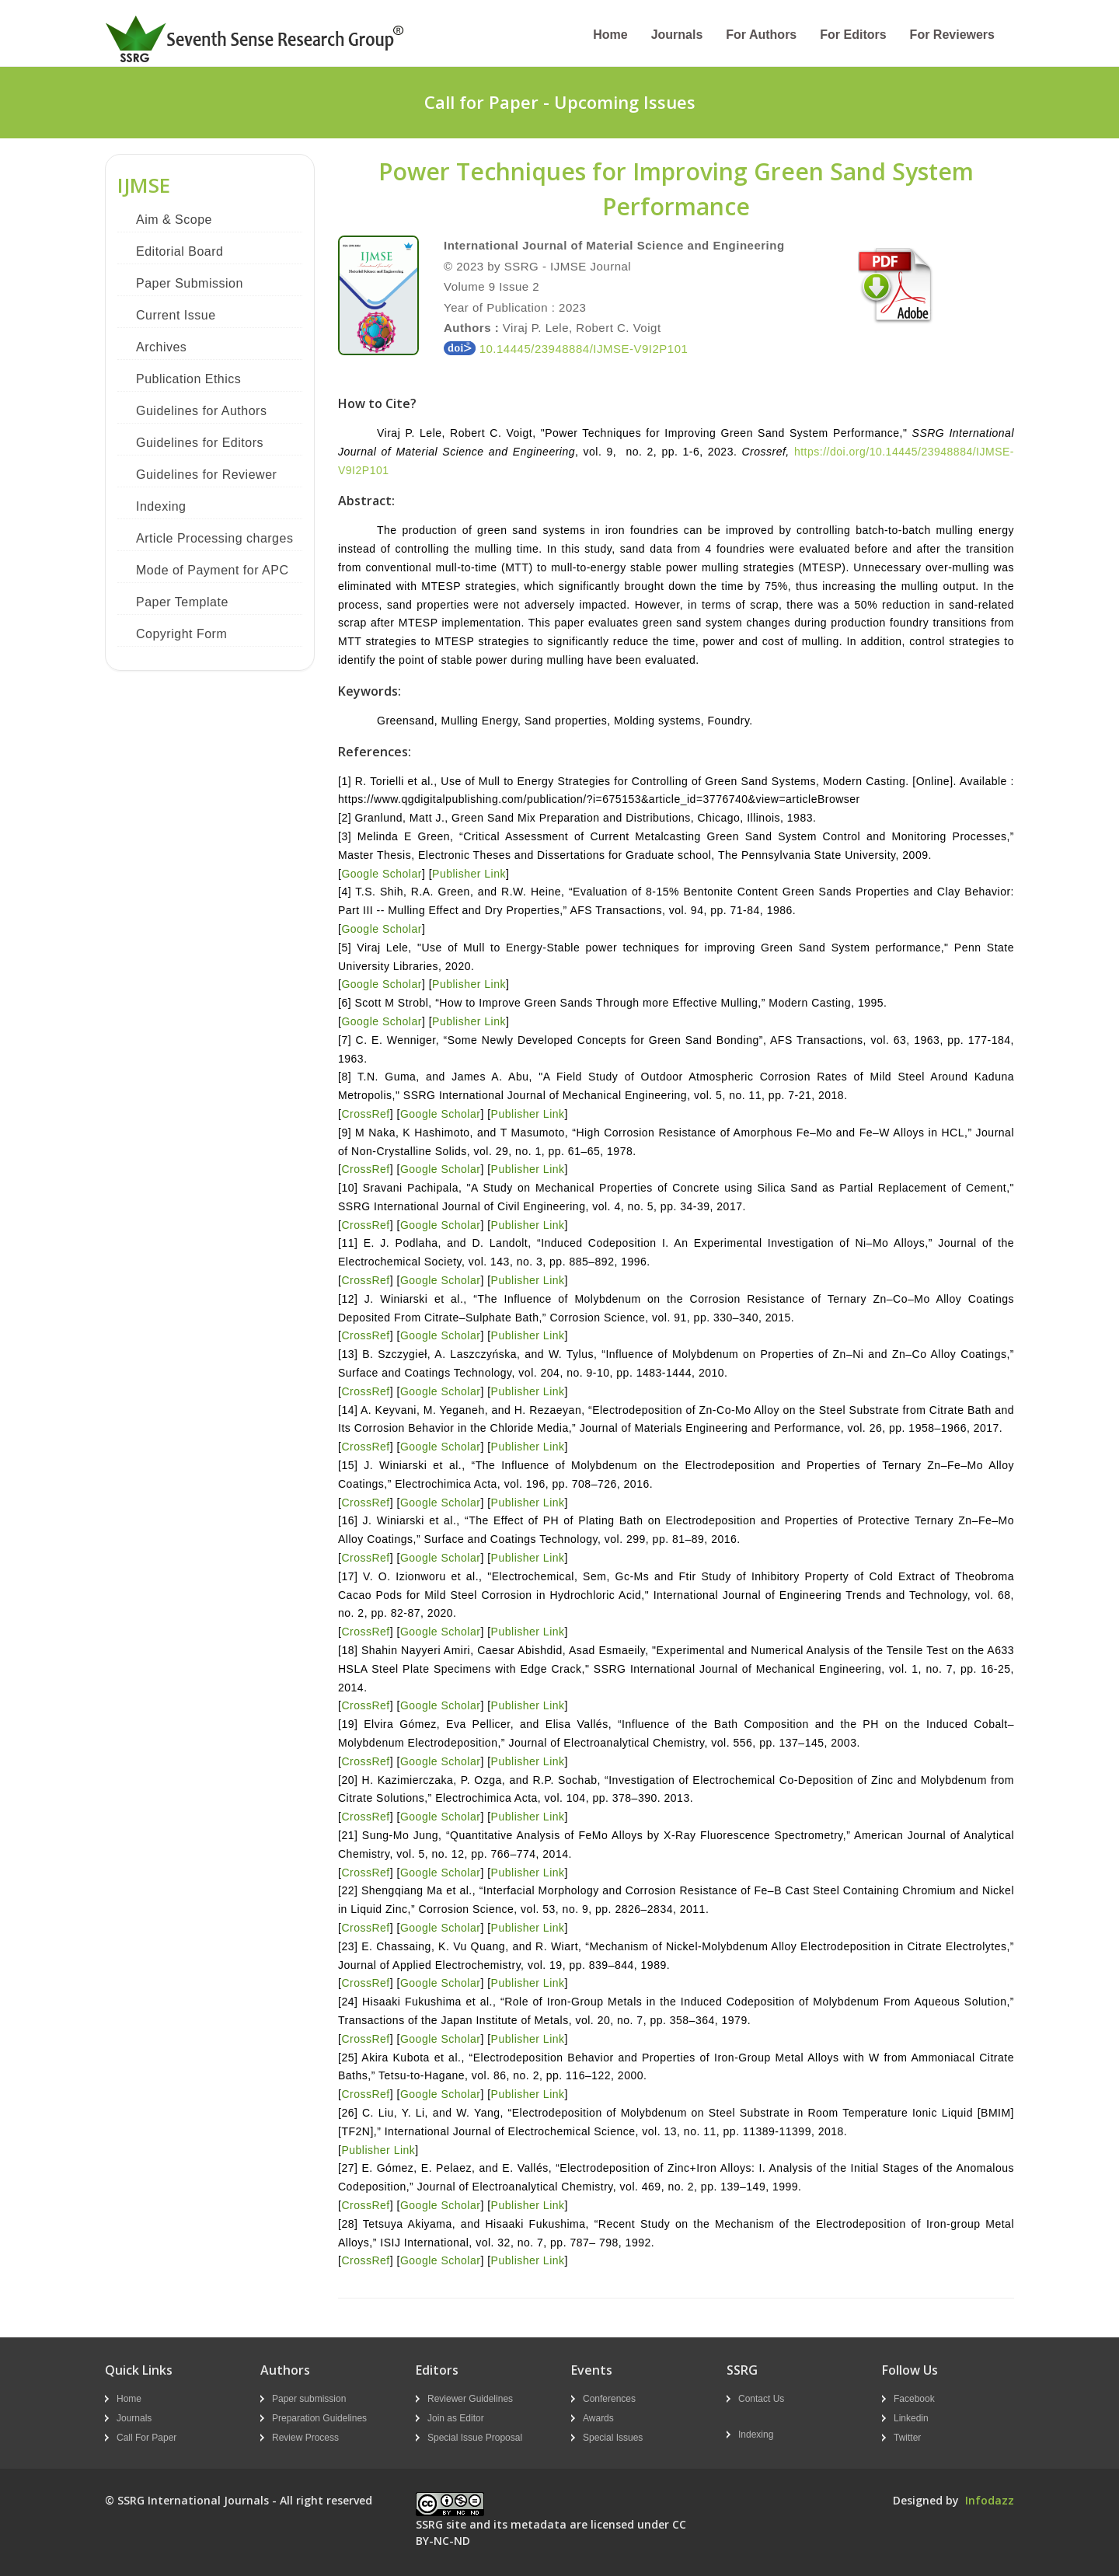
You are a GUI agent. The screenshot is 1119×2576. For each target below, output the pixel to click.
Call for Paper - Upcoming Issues (559, 101)
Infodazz (989, 2500)
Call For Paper (146, 2437)
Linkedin (911, 2418)
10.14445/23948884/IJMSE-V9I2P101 (566, 348)
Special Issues (613, 2437)
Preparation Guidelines (319, 2418)
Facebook (914, 2398)
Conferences (609, 2398)
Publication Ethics (188, 379)
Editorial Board (179, 251)
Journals (677, 34)
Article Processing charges (214, 538)
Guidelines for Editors (199, 442)
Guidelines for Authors (201, 410)
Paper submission (309, 2398)
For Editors (853, 34)
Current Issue (176, 315)
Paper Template (182, 602)
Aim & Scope (174, 219)
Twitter (907, 2437)
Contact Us (761, 2398)
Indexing (161, 506)
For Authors (761, 34)
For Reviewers (952, 34)
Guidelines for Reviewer (206, 474)
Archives (161, 347)
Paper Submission (189, 283)
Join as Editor (455, 2418)
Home (610, 34)
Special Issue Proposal (474, 2437)
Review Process (305, 2437)
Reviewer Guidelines (470, 2398)
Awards (598, 2418)
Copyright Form (181, 634)
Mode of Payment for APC (212, 570)
